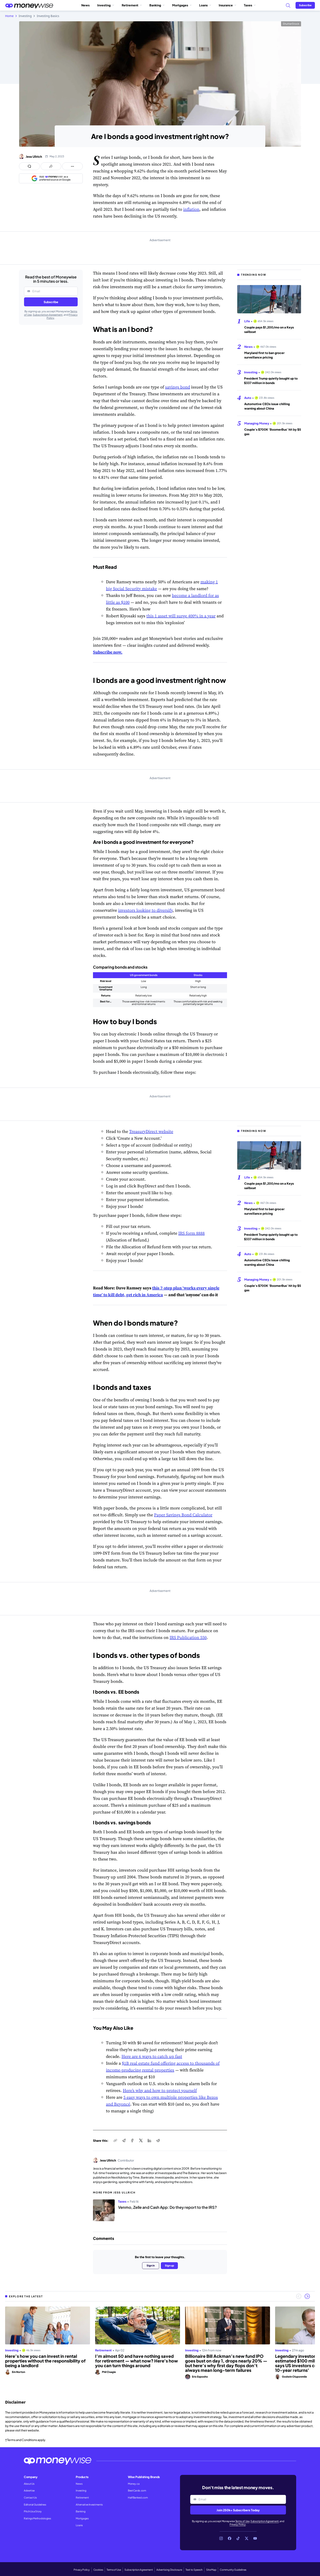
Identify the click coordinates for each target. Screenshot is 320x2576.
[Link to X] (246, 2538)
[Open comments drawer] (29, 166)
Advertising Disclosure (169, 2569)
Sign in (151, 2265)
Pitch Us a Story (33, 2511)
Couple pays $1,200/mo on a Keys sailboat (269, 329)
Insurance (227, 5)
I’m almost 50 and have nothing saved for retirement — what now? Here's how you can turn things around (136, 2361)
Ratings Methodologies (37, 2518)
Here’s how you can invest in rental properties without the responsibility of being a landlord (45, 2361)
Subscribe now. (107, 652)
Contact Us (30, 2497)
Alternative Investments (89, 2504)
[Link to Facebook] (229, 2538)
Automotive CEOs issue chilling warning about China (267, 406)
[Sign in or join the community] (305, 5)
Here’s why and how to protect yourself (160, 2090)
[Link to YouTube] (255, 2538)
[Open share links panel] (51, 166)
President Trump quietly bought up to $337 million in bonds (271, 380)
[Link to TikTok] (238, 2538)
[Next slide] (307, 2296)
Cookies (98, 2569)
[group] (160, 2345)
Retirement (132, 5)
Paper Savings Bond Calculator (183, 1515)
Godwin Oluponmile (294, 2376)
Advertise (29, 2490)
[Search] (288, 5)
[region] (160, 2345)
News (85, 5)
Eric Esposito (200, 2376)
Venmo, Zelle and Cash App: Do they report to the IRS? (167, 2207)
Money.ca (133, 2483)
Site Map (211, 2569)
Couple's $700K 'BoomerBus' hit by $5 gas (272, 431)
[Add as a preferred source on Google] (51, 178)
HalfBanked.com (138, 2497)
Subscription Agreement (48, 314)
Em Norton (18, 2372)
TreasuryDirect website (151, 1131)
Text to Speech (194, 2569)
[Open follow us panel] (72, 166)
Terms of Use (242, 2521)
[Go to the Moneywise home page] (29, 5)
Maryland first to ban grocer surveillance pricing (264, 355)
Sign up (169, 2265)
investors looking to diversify (145, 910)
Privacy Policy (238, 2524)
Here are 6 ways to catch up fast (151, 2056)
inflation (191, 209)
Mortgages (181, 5)
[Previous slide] (298, 2296)
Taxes (250, 5)
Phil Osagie (109, 2372)
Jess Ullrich (34, 156)
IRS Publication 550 (188, 1637)
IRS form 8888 (191, 1233)
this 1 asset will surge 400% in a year (181, 616)
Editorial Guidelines (35, 2504)
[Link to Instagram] (221, 2538)
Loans (205, 5)
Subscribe (51, 302)
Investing (105, 5)
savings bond (177, 387)
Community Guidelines (233, 2569)
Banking (156, 5)
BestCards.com (137, 2490)
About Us (29, 2483)
